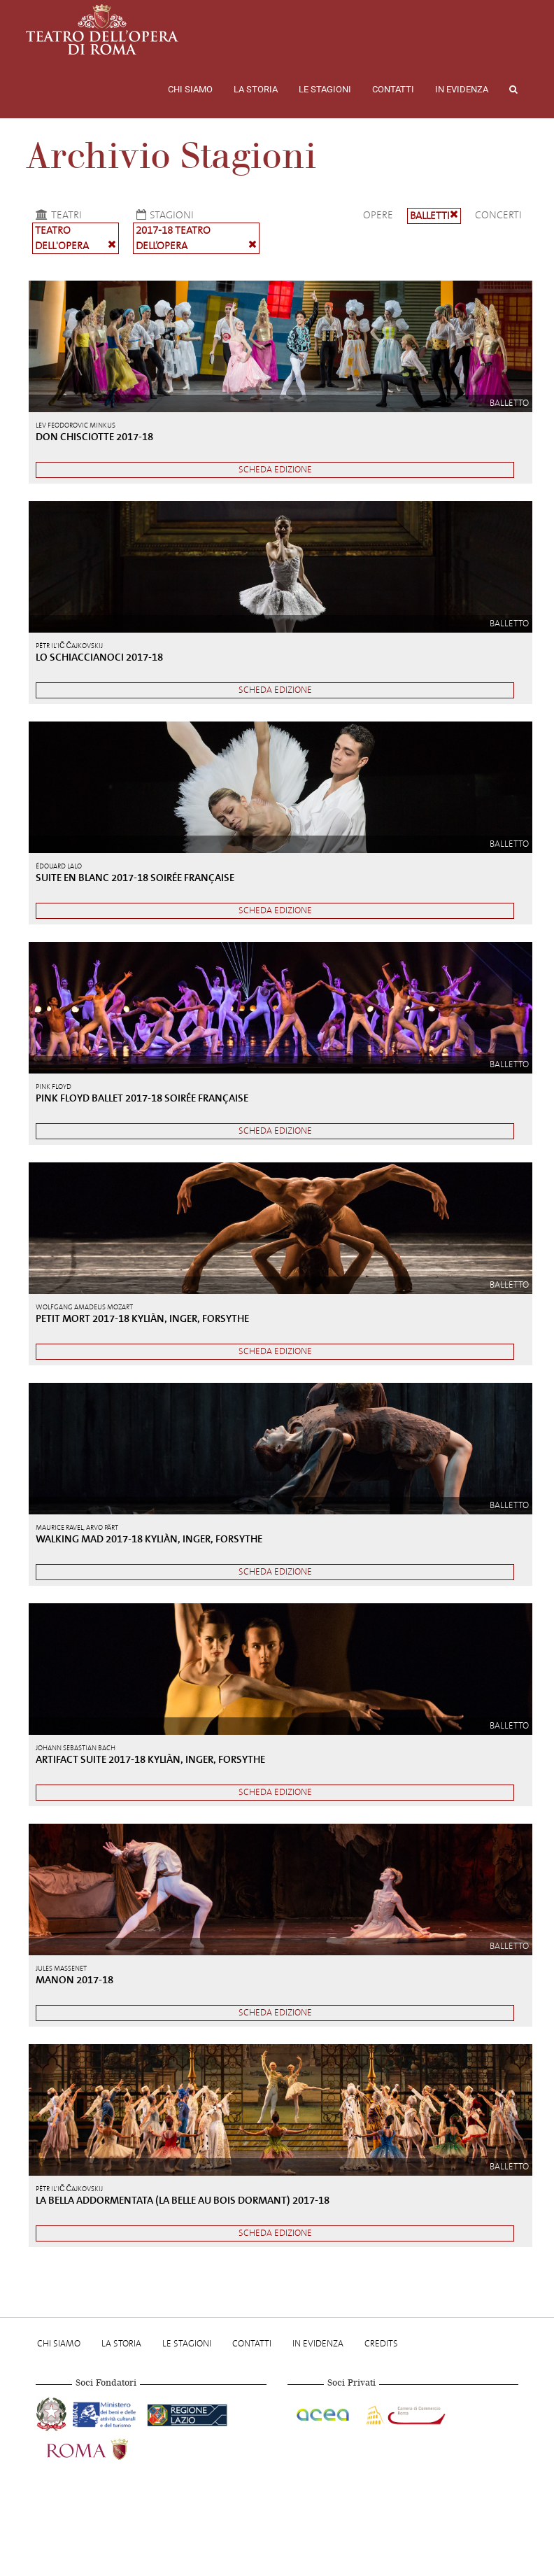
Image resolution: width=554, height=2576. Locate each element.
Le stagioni (325, 89)
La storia (256, 89)
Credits (381, 2343)
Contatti (393, 89)
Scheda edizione (275, 469)
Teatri (57, 215)
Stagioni (163, 215)
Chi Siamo (190, 89)
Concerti (498, 215)
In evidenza (461, 89)
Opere (378, 215)
